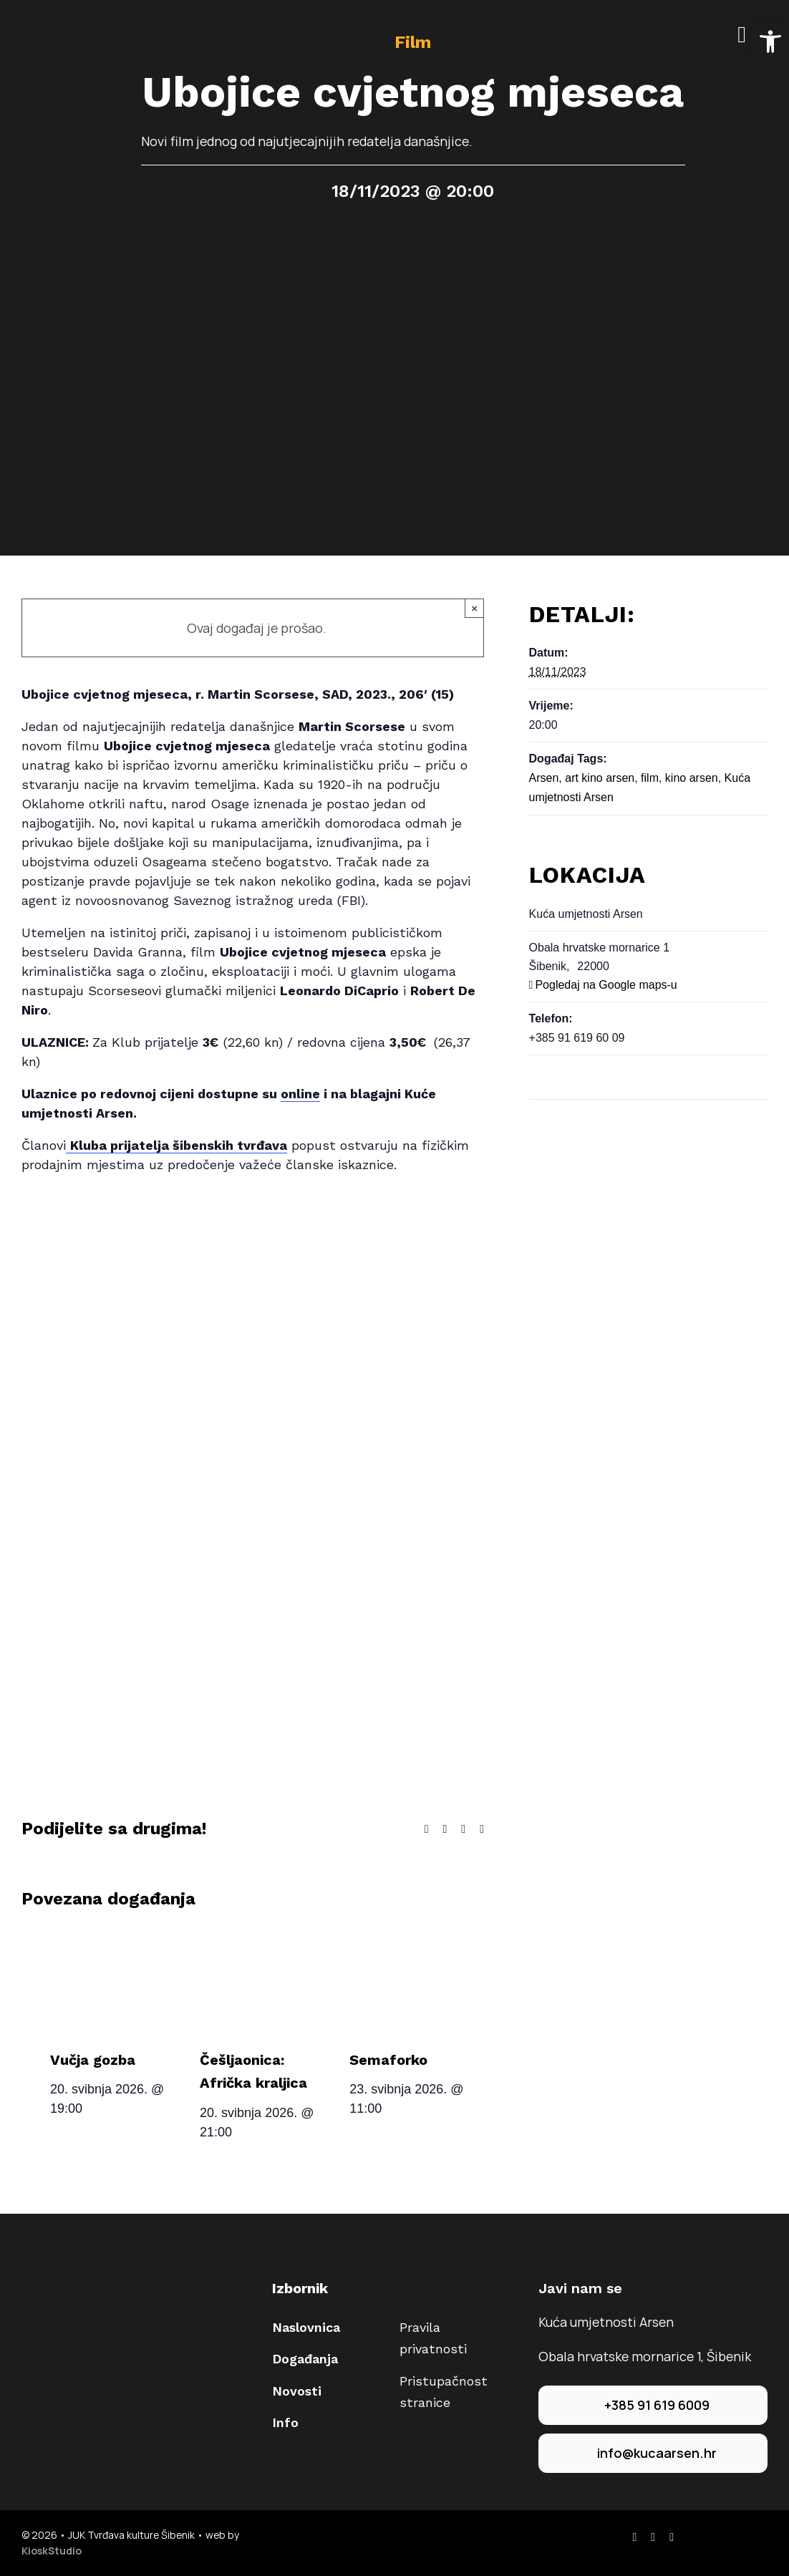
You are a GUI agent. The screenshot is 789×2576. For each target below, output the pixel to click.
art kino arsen (599, 778)
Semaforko (388, 2059)
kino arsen (691, 778)
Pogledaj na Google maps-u (606, 985)
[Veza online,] (300, 1094)
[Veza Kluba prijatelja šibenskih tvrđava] (176, 1145)
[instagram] (653, 2537)
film (650, 778)
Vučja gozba (92, 2059)
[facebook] (634, 2537)
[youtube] (671, 2537)
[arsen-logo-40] (35, 26)
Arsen (544, 778)
